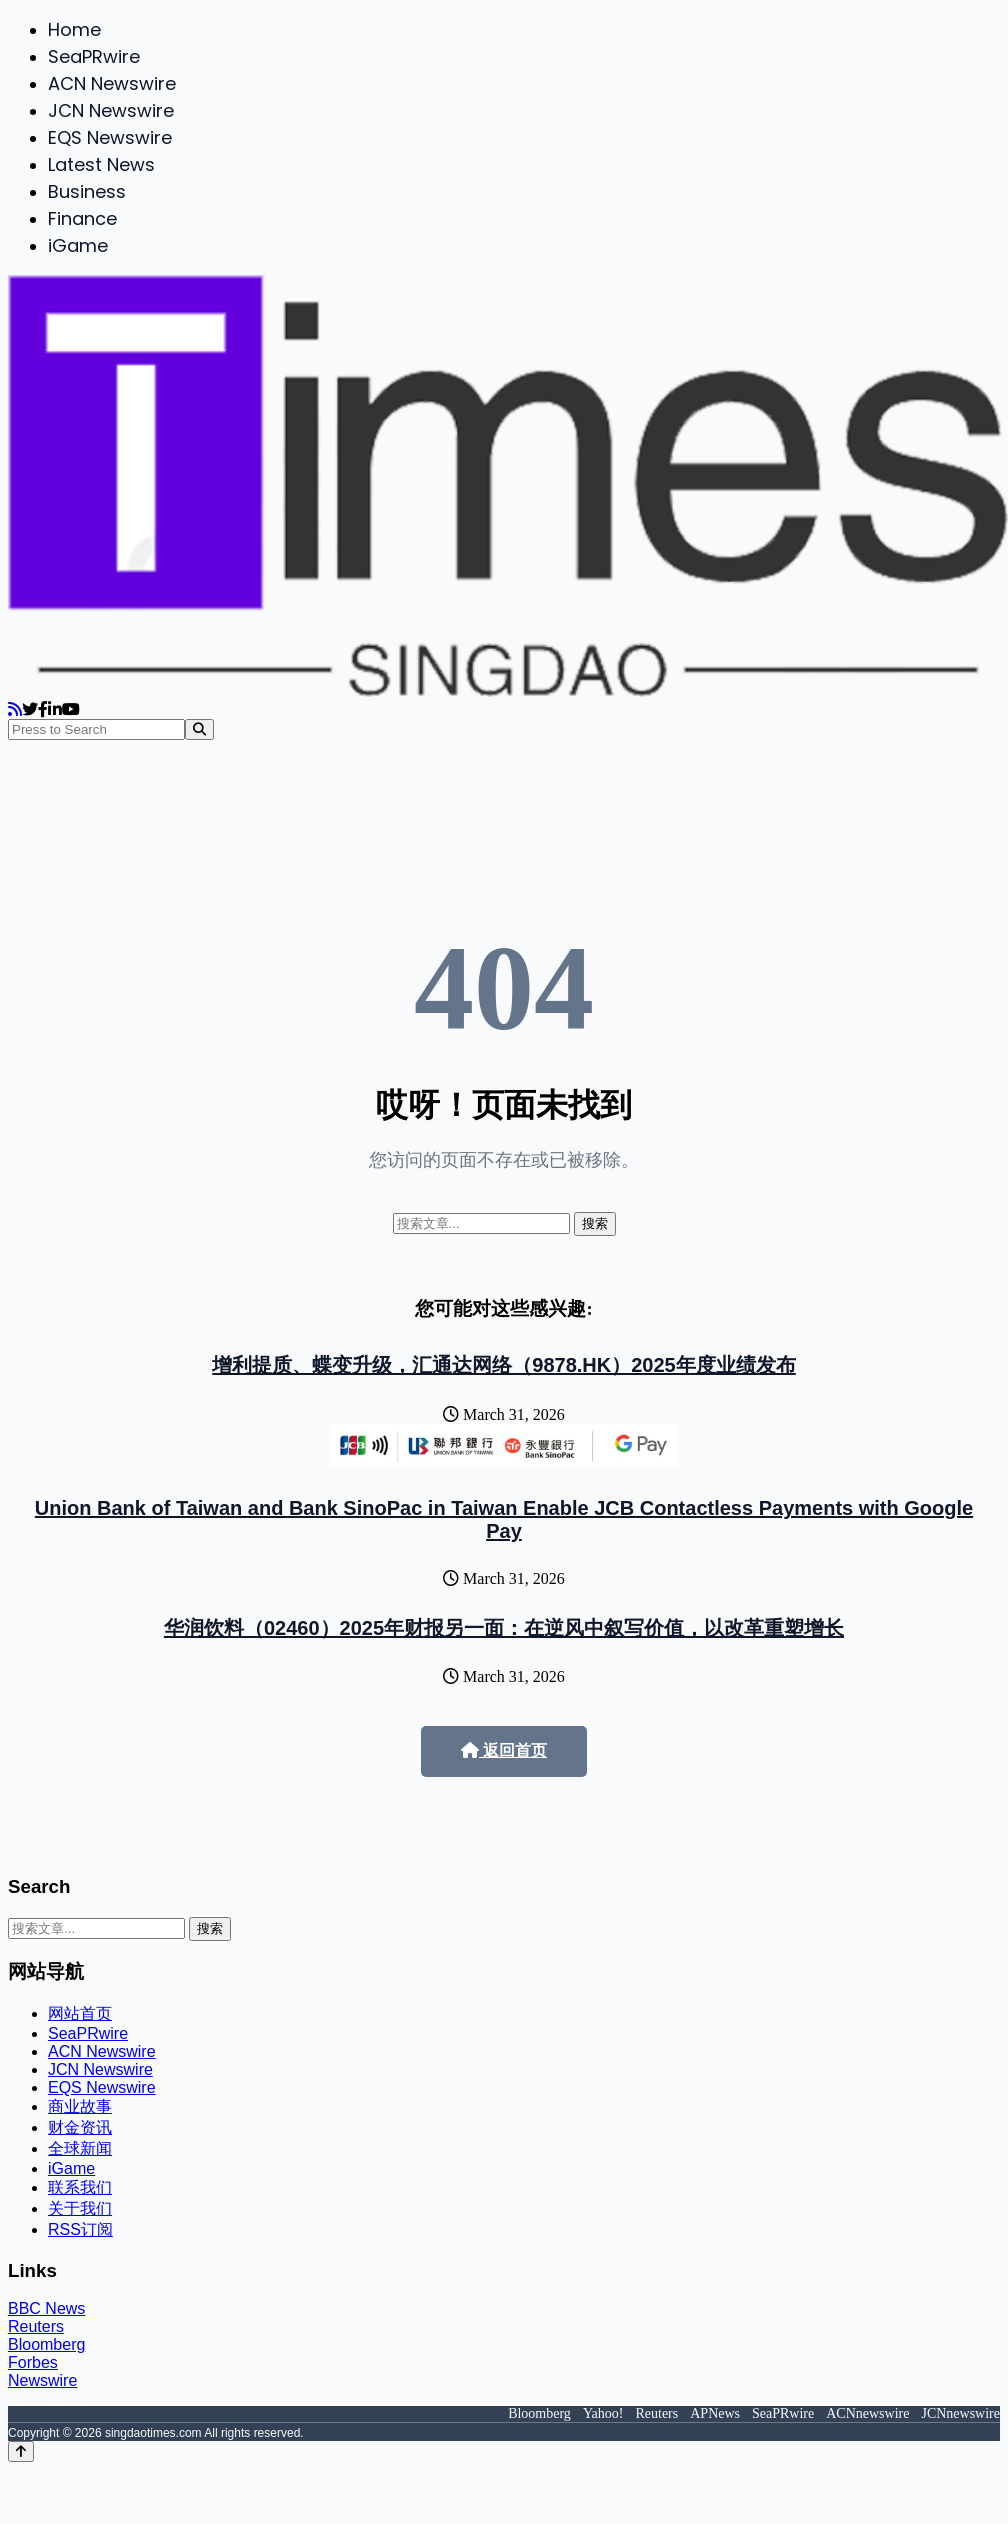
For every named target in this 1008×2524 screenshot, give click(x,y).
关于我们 (80, 2208)
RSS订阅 (80, 2229)
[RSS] (15, 709)
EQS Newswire (110, 137)
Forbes (33, 2362)
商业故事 (80, 2106)
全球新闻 (80, 2148)
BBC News (46, 2308)
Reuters (36, 2326)
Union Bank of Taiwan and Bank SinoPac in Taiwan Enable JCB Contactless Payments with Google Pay (504, 1519)
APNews (715, 2413)
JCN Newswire (111, 110)
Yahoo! (603, 2413)
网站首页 (80, 2013)
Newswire (42, 2380)
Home (74, 29)
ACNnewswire (867, 2413)
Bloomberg (46, 2344)
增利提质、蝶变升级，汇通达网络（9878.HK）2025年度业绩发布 (503, 1365)
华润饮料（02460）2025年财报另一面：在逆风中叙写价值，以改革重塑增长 (504, 1628)
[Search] (199, 729)
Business (87, 191)
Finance (82, 218)
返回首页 (504, 1750)
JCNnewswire (960, 2413)
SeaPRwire (94, 56)
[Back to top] (21, 2451)
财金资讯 (80, 2127)
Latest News (101, 164)
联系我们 (80, 2187)
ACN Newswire (112, 83)
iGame (78, 245)
